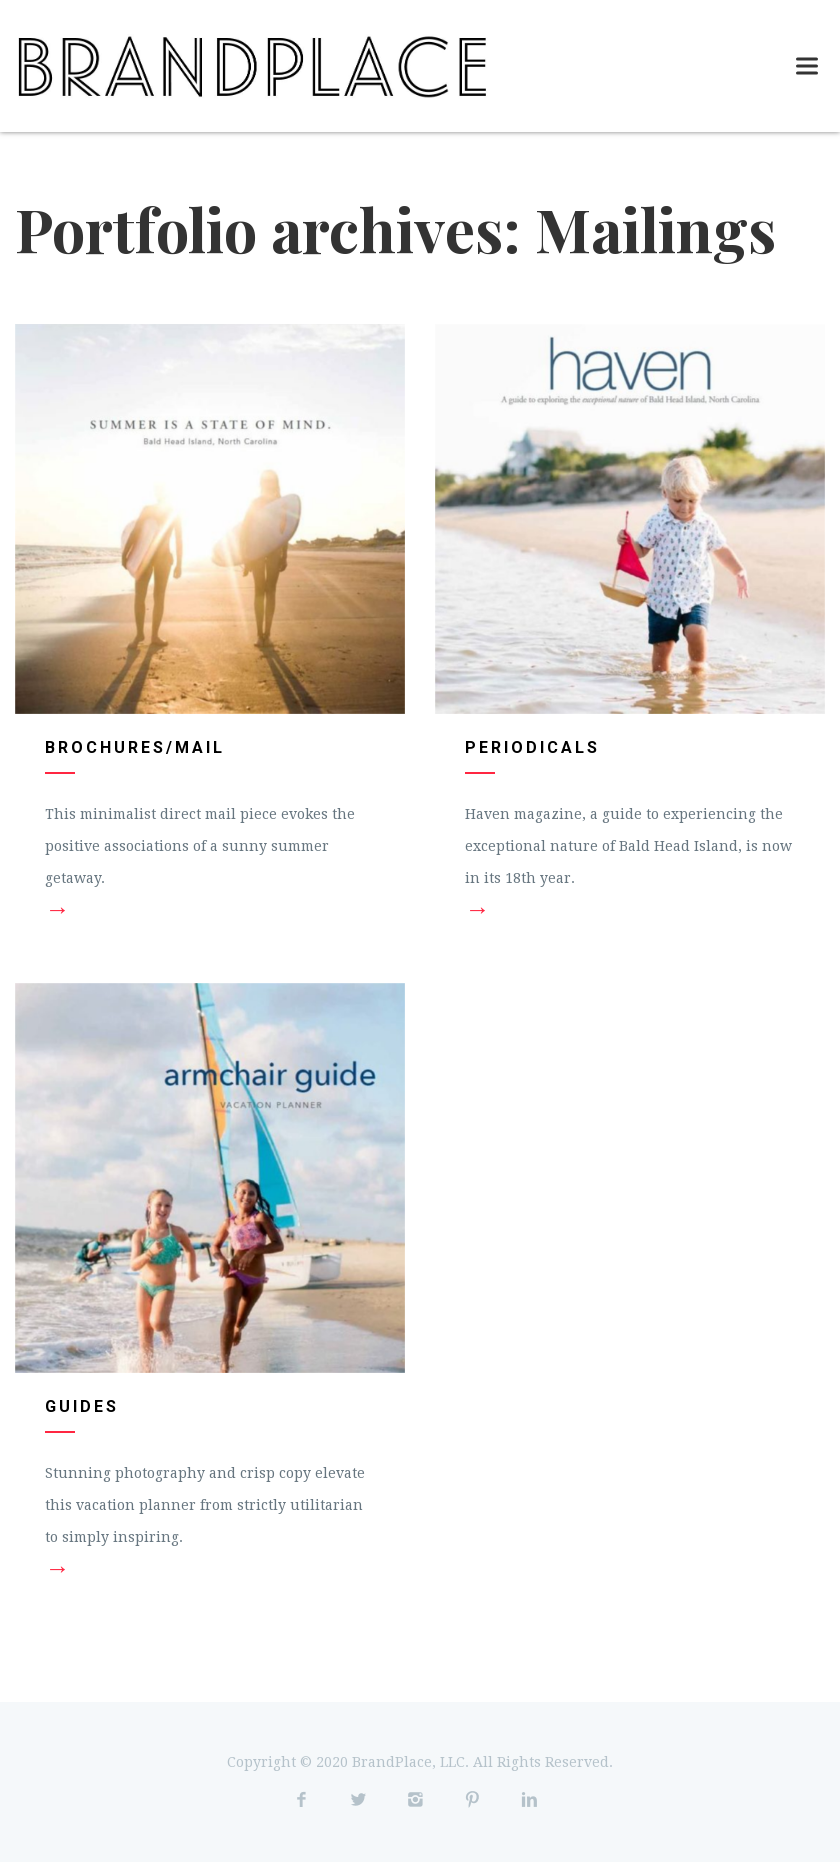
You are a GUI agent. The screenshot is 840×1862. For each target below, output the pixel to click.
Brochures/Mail (135, 747)
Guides (82, 1406)
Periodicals (532, 747)
